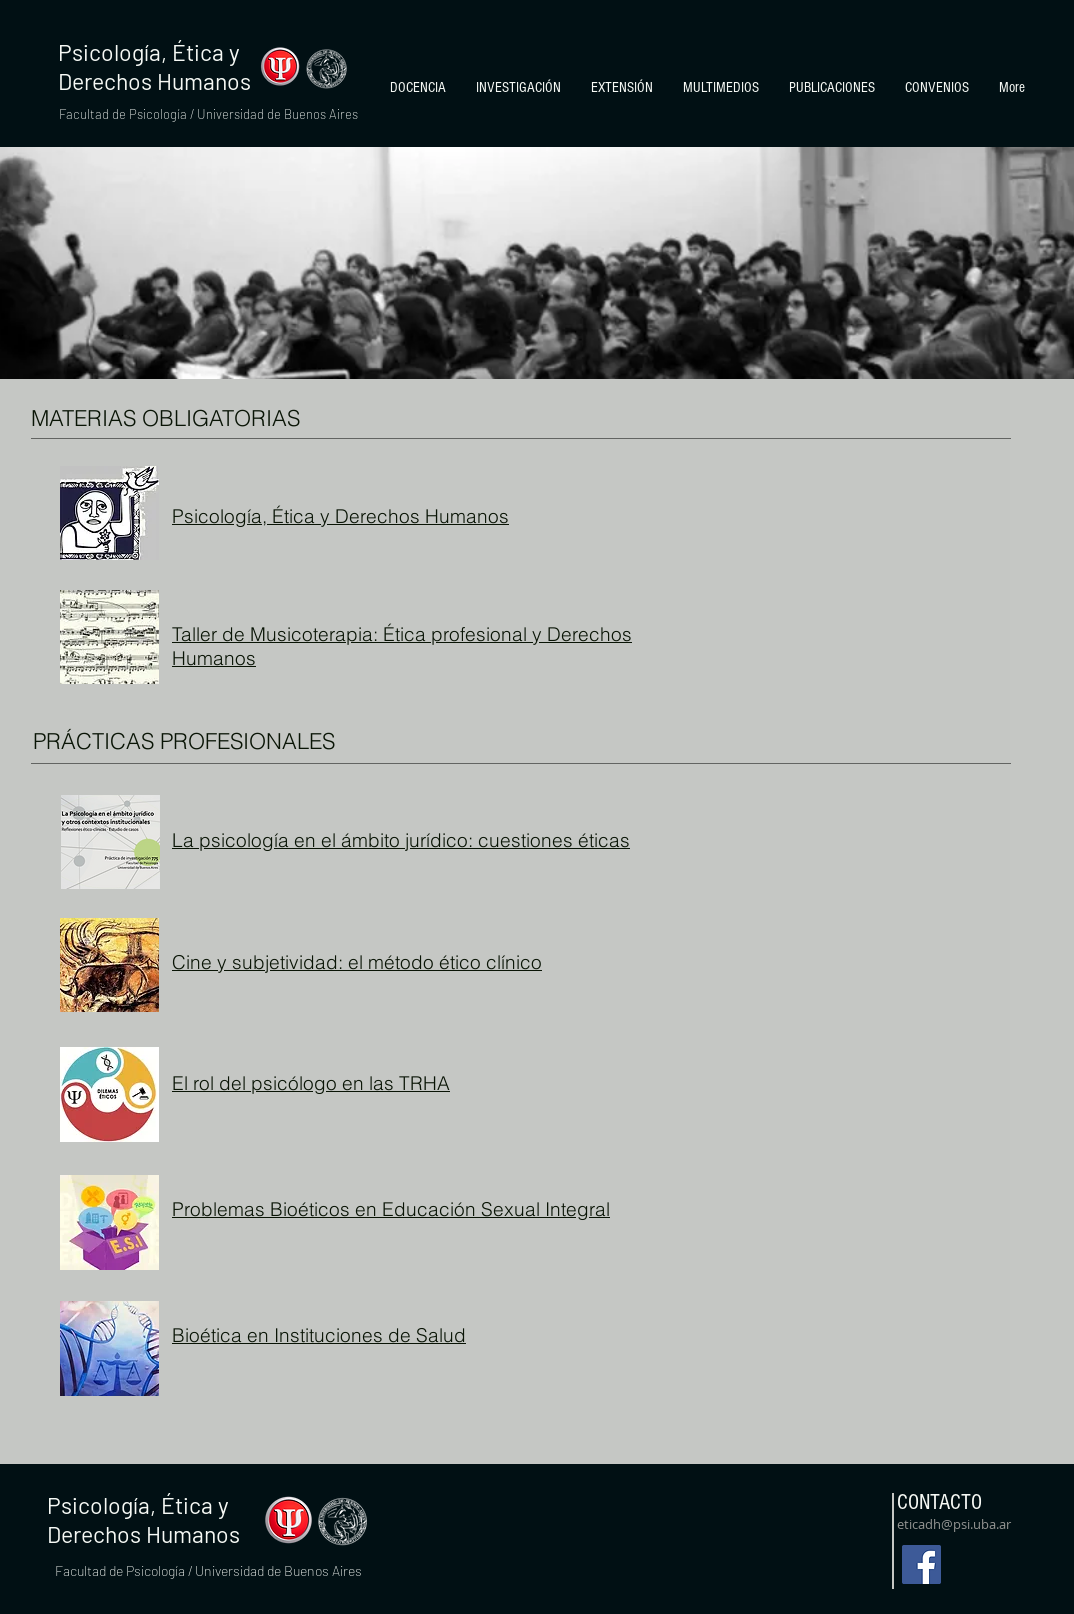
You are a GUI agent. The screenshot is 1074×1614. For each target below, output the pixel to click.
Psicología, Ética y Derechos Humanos (340, 516)
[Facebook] (921, 1564)
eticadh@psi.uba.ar (954, 1524)
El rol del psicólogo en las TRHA (311, 1083)
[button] (418, 88)
